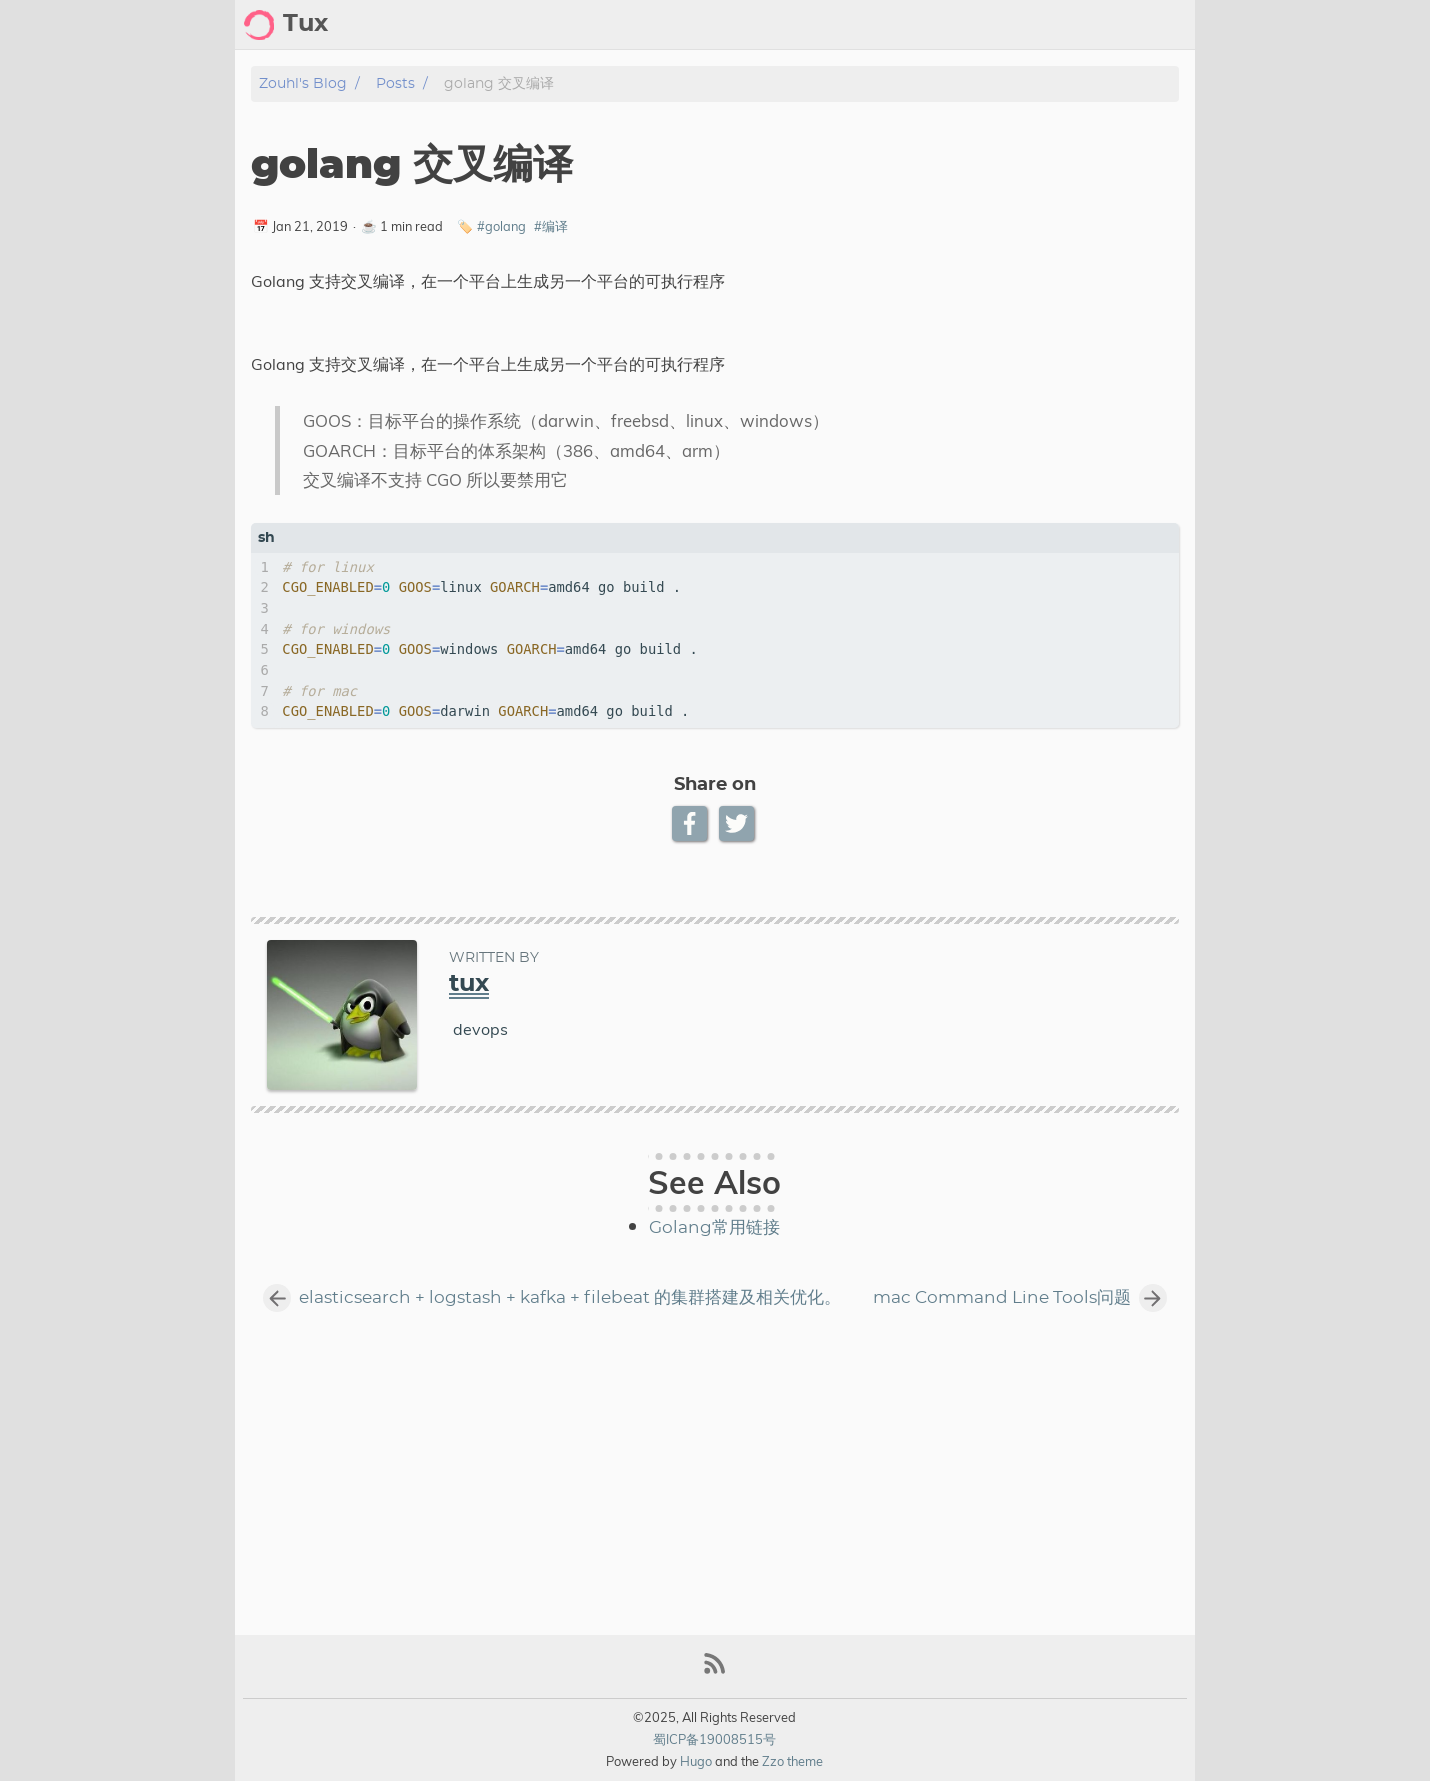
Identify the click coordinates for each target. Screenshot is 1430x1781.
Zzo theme (792, 1761)
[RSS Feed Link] (715, 1671)
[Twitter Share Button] (738, 823)
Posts (395, 83)
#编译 (551, 226)
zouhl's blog (303, 83)
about (959, 25)
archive (1031, 25)
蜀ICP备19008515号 (714, 1739)
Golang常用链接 (714, 1228)
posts (1101, 25)
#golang (501, 226)
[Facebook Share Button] (691, 823)
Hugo (696, 1761)
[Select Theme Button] (902, 25)
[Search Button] (852, 25)
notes (1163, 25)
